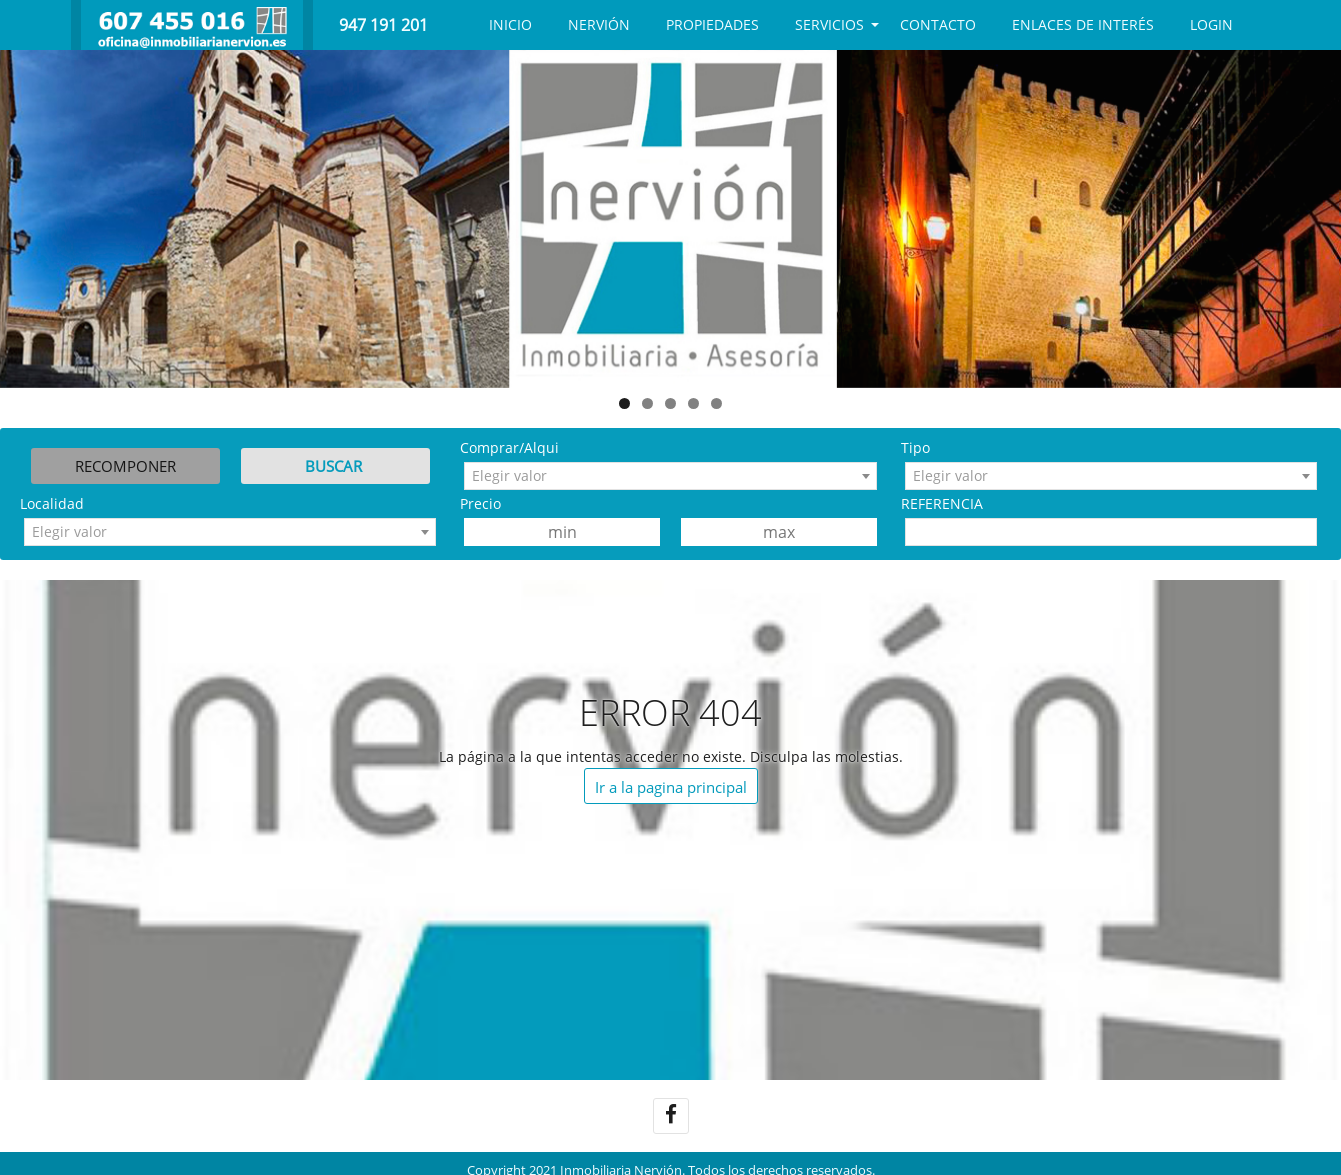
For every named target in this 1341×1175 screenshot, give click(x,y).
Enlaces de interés (1083, 24)
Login (1211, 24)
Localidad (52, 503)
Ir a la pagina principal (671, 787)
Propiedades (712, 24)
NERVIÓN (599, 24)
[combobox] (670, 476)
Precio (480, 503)
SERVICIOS (829, 24)
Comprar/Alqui (509, 447)
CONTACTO (938, 24)
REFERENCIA (942, 503)
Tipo (915, 447)
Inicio (510, 24)
